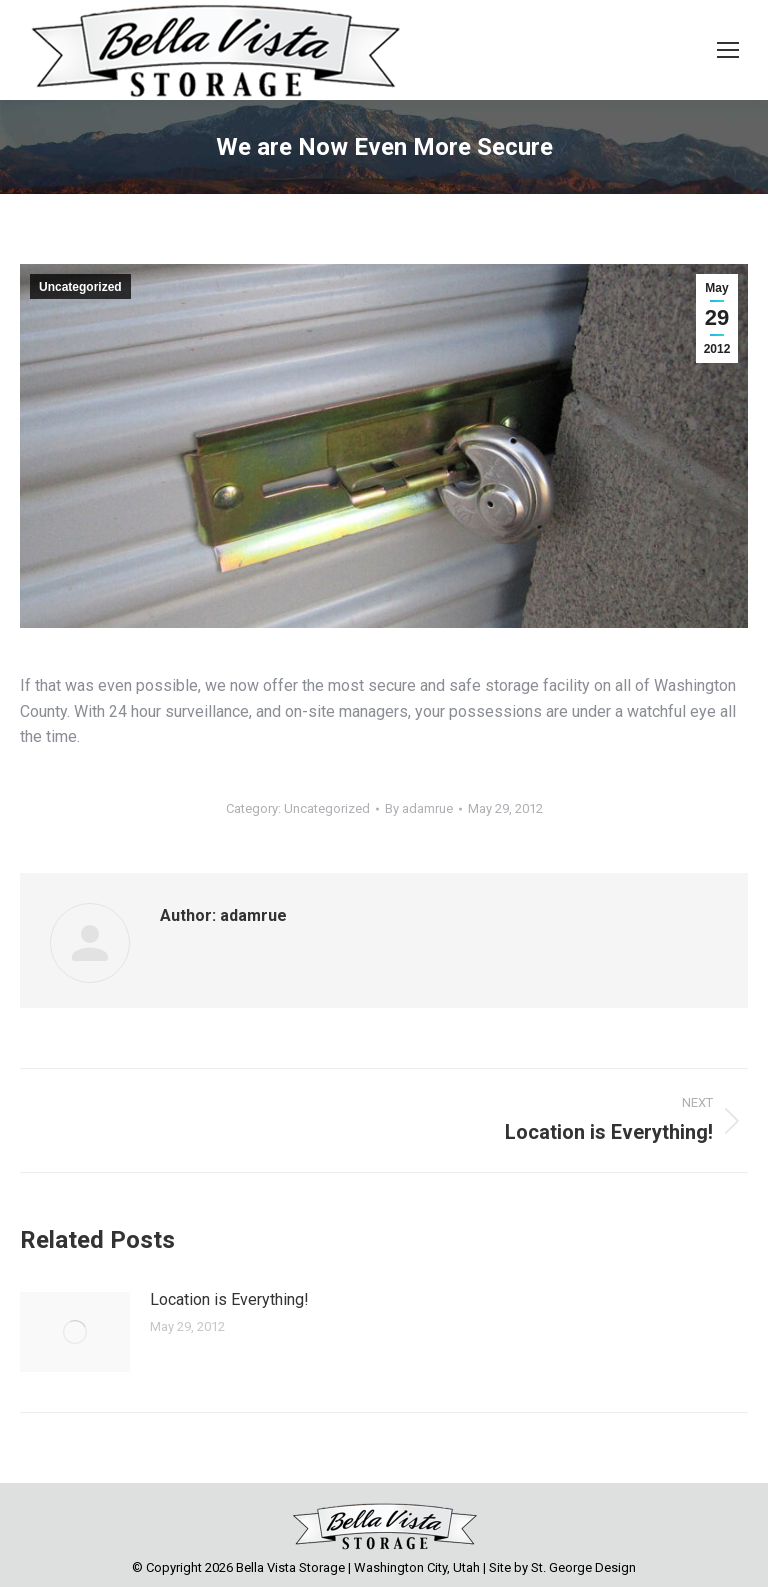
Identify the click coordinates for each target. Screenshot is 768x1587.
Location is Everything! (229, 1299)
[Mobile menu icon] (728, 50)
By (419, 808)
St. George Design (583, 1567)
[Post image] (75, 1332)
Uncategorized (80, 287)
